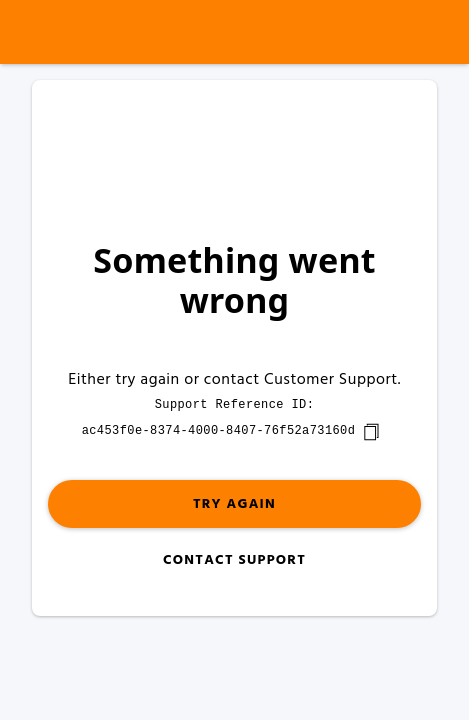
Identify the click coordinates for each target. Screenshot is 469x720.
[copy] (371, 432)
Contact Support (234, 560)
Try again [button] (234, 504)
